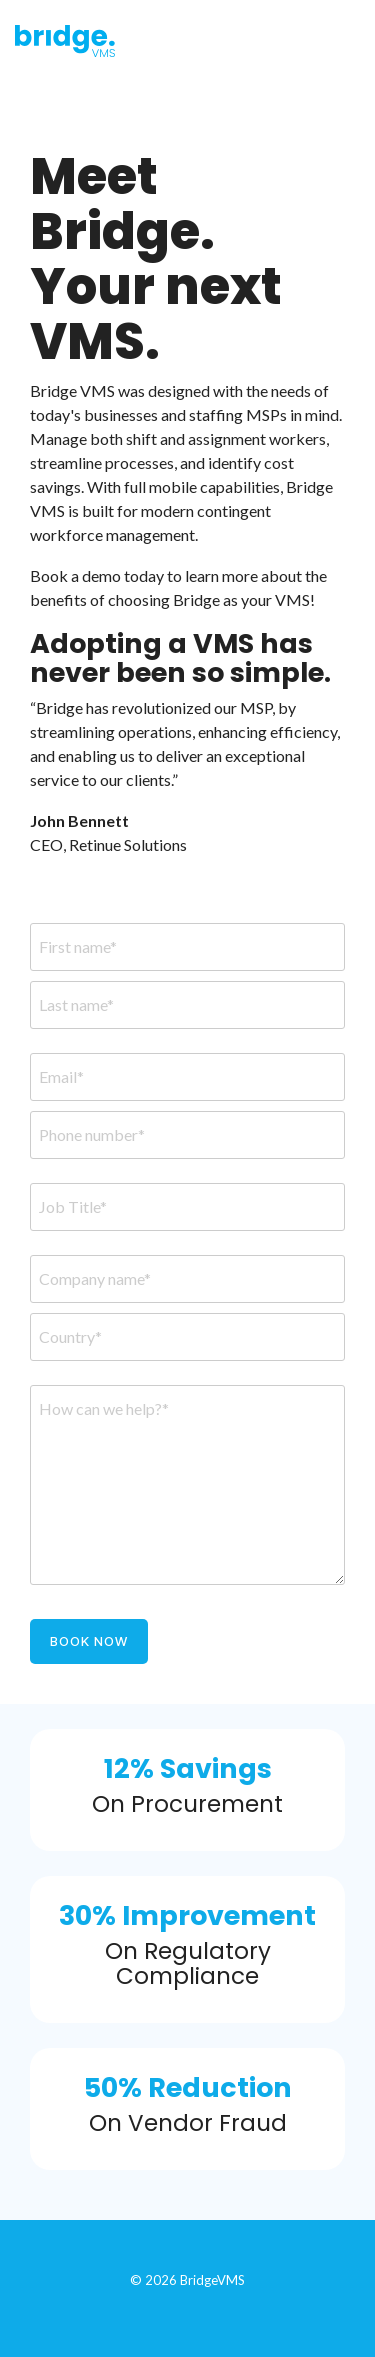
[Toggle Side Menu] (346, 36)
